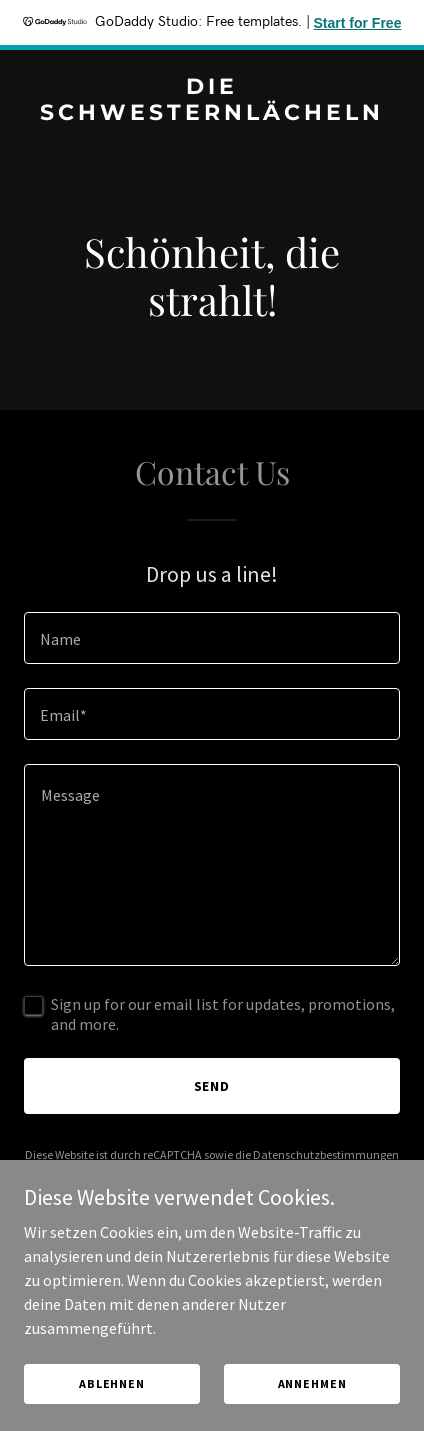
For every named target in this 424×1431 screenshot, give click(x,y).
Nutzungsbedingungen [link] (167, 1172)
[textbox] (212, 638)
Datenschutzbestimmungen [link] (326, 1154)
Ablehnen (112, 1410)
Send (212, 1086)
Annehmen (312, 1410)
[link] (212, 114)
